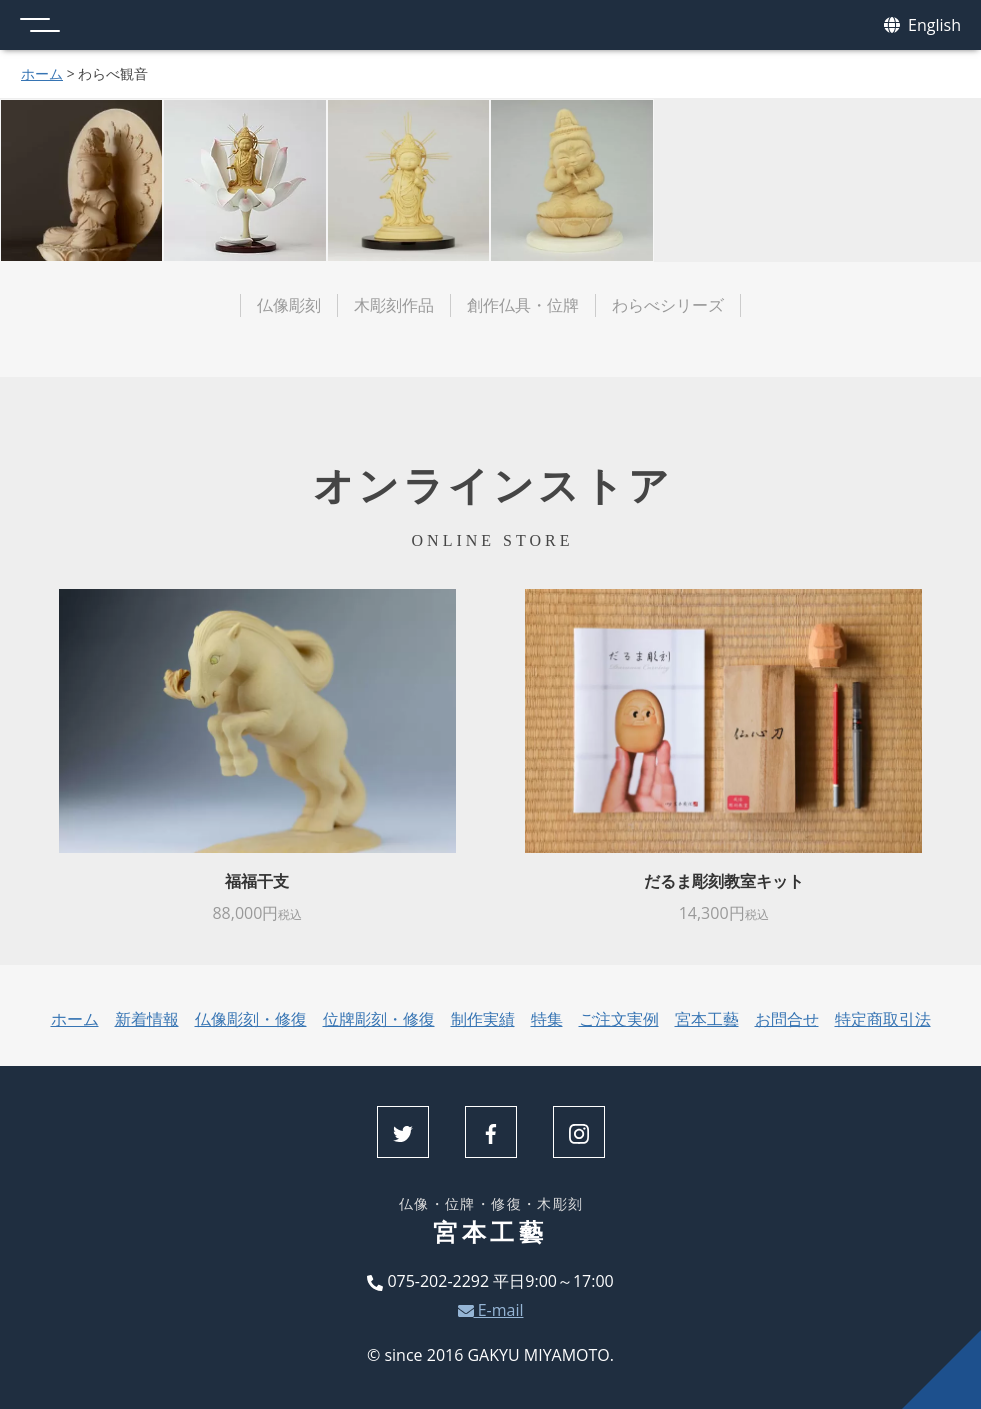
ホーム (42, 73)
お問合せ (787, 1019)
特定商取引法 (883, 1019)
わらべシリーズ (668, 305)
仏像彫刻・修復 (251, 1019)
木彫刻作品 (394, 305)
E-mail (491, 1310)
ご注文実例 (619, 1019)
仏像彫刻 (289, 305)
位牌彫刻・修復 (379, 1019)
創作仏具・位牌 (523, 305)
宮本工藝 (707, 1019)
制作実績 (483, 1019)
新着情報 (147, 1019)
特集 (547, 1019)
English (922, 25)
